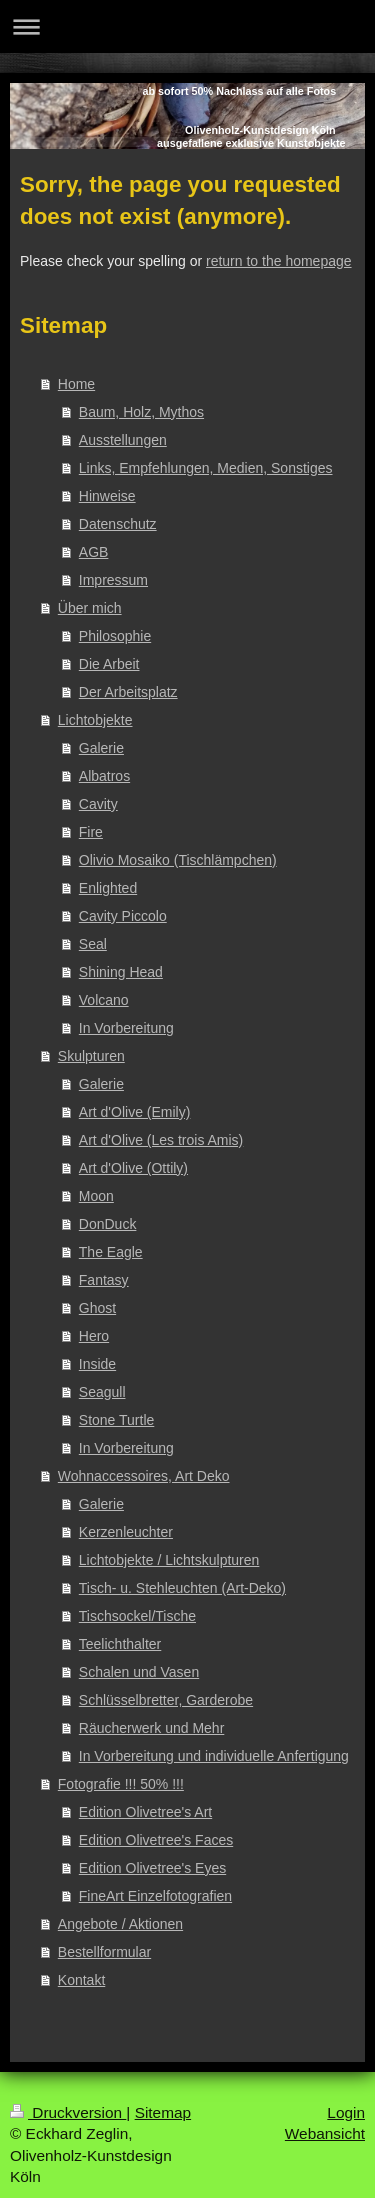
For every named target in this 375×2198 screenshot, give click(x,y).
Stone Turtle (117, 1420)
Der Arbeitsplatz (128, 692)
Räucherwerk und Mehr (152, 1728)
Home (76, 384)
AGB (94, 552)
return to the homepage (279, 261)
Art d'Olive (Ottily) (133, 1168)
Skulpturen (91, 1056)
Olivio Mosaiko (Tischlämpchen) (178, 860)
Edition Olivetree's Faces (156, 1840)
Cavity (98, 804)
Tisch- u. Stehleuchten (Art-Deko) (182, 1588)
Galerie (101, 748)
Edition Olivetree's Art (145, 1812)
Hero (94, 1336)
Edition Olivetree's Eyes (152, 1868)
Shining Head (121, 972)
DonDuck (108, 1224)
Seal (93, 944)
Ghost (97, 1308)
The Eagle (111, 1252)
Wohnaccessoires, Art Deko (144, 1476)
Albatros (104, 776)
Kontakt (81, 1980)
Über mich (90, 608)
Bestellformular (104, 1952)
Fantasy (104, 1280)
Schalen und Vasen (139, 1672)
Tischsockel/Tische (137, 1616)
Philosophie (115, 636)
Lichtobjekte (95, 720)
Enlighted (108, 888)
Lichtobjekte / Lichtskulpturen (169, 1560)
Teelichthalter (120, 1644)
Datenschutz (118, 524)
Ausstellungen (123, 440)
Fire (91, 832)
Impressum (113, 580)
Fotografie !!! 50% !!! (121, 1784)
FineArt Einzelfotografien (155, 1896)
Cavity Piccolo (123, 916)
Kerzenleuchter (126, 1532)
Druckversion (68, 2112)
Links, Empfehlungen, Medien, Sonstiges (206, 468)
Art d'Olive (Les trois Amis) (161, 1140)
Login (346, 2112)
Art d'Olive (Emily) (135, 1112)
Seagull (102, 1392)
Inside (97, 1364)
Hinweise (107, 496)
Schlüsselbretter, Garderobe (166, 1700)
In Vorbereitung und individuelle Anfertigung (214, 1756)
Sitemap (163, 2112)
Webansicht (325, 2133)
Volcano (104, 1000)
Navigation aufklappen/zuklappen (187, 26)
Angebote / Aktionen (120, 1924)
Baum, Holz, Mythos (141, 412)
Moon (96, 1196)
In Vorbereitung (126, 1028)
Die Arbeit (109, 664)
